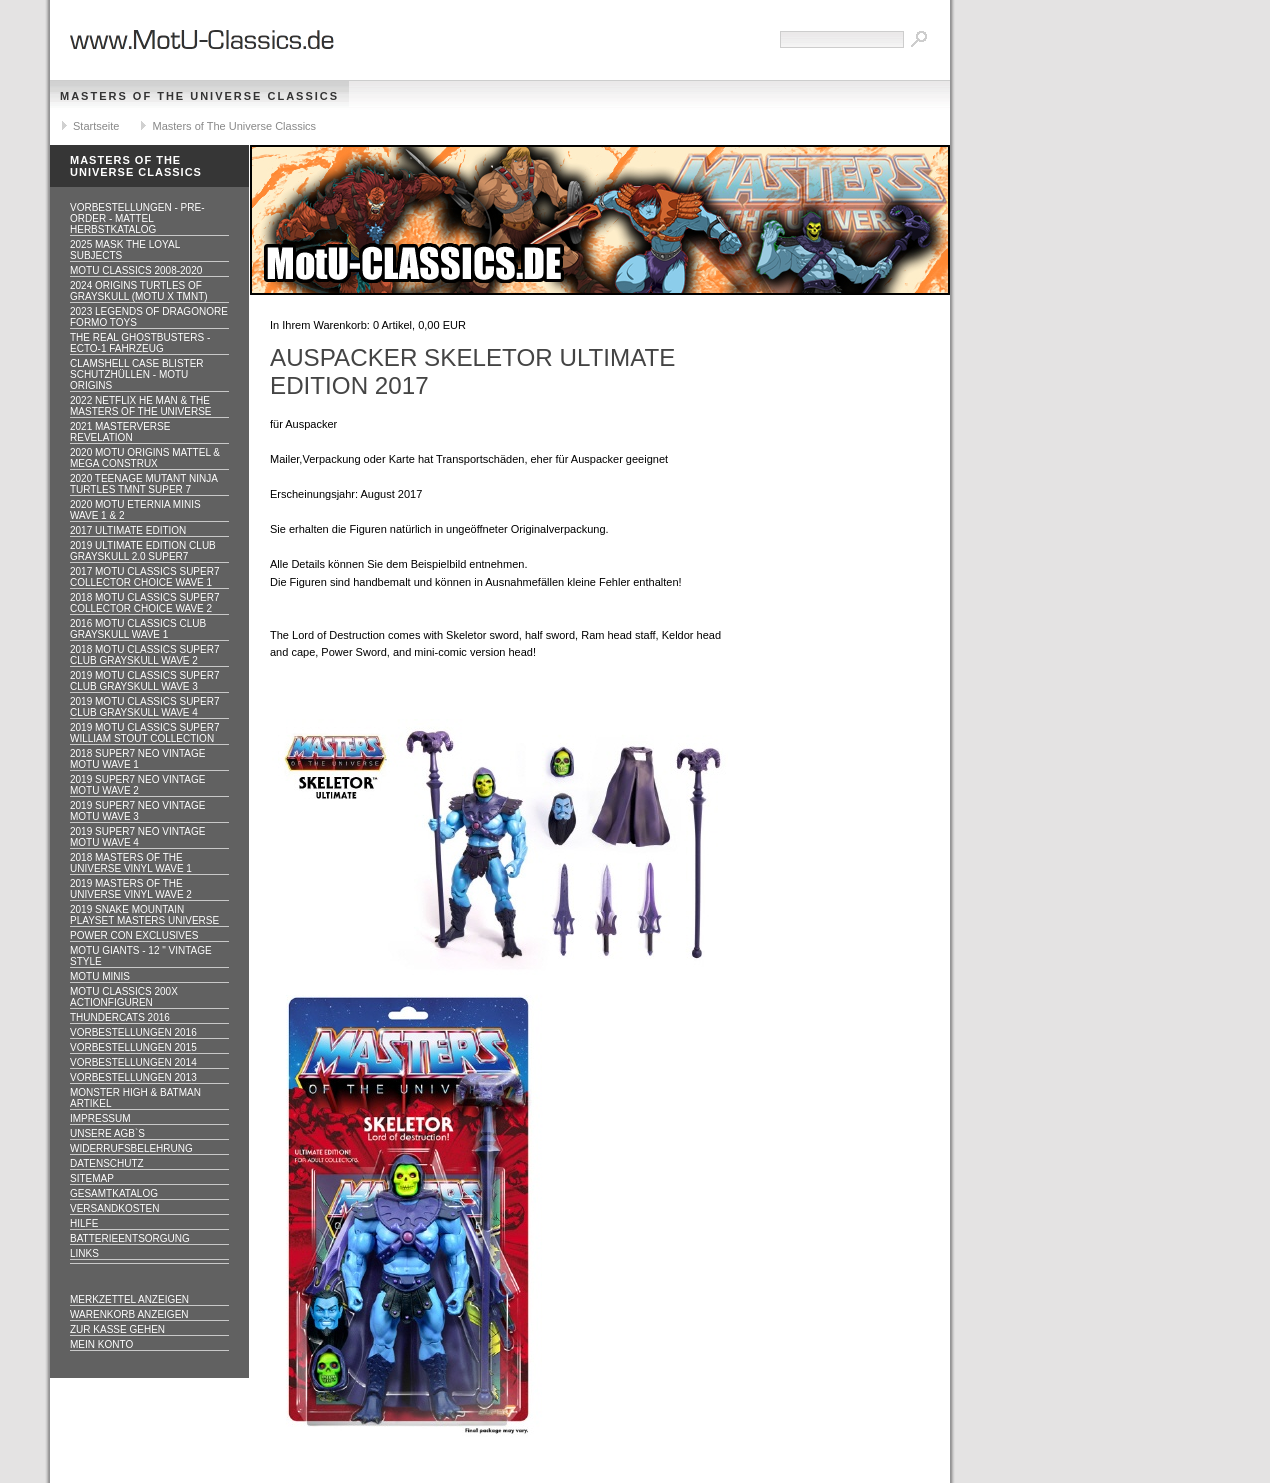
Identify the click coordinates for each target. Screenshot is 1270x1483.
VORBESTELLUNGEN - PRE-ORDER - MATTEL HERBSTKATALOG (137, 218)
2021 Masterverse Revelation (120, 432)
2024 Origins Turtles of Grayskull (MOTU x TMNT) (139, 291)
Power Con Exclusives (134, 935)
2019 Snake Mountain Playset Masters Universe (144, 915)
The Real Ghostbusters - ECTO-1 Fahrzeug (140, 343)
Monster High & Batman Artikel (135, 1098)
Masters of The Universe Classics (199, 96)
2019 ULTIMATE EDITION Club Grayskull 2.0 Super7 (143, 551)
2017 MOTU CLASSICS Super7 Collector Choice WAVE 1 (145, 577)
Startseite (96, 126)
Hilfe (84, 1223)
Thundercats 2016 (120, 1017)
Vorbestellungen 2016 (133, 1032)
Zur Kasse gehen (117, 1329)
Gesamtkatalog (114, 1193)
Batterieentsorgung (130, 1238)
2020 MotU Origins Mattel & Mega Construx (145, 458)
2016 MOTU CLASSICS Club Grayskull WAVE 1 (138, 629)
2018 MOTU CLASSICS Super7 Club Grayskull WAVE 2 (145, 655)
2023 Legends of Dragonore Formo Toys (149, 317)
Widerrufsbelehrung (131, 1148)
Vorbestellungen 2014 (133, 1062)
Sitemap (92, 1178)
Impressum (100, 1118)
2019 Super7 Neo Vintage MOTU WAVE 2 (137, 785)
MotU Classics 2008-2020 (136, 270)
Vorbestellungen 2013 (133, 1077)
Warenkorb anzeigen (129, 1314)
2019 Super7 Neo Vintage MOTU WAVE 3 (137, 811)
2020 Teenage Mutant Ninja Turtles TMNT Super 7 (144, 484)
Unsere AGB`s (107, 1133)
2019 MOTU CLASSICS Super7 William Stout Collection (145, 733)
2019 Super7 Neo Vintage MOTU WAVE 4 (137, 837)
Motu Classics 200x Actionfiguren (124, 997)
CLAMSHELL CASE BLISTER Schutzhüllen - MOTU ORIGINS (137, 374)
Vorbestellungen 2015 (133, 1047)
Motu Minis (100, 976)
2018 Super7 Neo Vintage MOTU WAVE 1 (137, 759)
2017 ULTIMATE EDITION (128, 530)
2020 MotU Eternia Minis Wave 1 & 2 (135, 510)
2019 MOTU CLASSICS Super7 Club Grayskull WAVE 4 (145, 707)
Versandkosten (114, 1208)
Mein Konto (101, 1344)
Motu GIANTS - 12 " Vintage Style (141, 956)
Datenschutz (107, 1163)
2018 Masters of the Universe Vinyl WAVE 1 (131, 863)
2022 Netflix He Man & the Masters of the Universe (141, 406)
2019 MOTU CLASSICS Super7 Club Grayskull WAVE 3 (145, 681)
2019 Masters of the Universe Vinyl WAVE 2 (131, 889)
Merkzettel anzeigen (129, 1299)
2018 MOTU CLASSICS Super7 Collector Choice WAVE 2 (145, 603)
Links (84, 1253)
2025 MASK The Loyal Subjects (125, 250)
